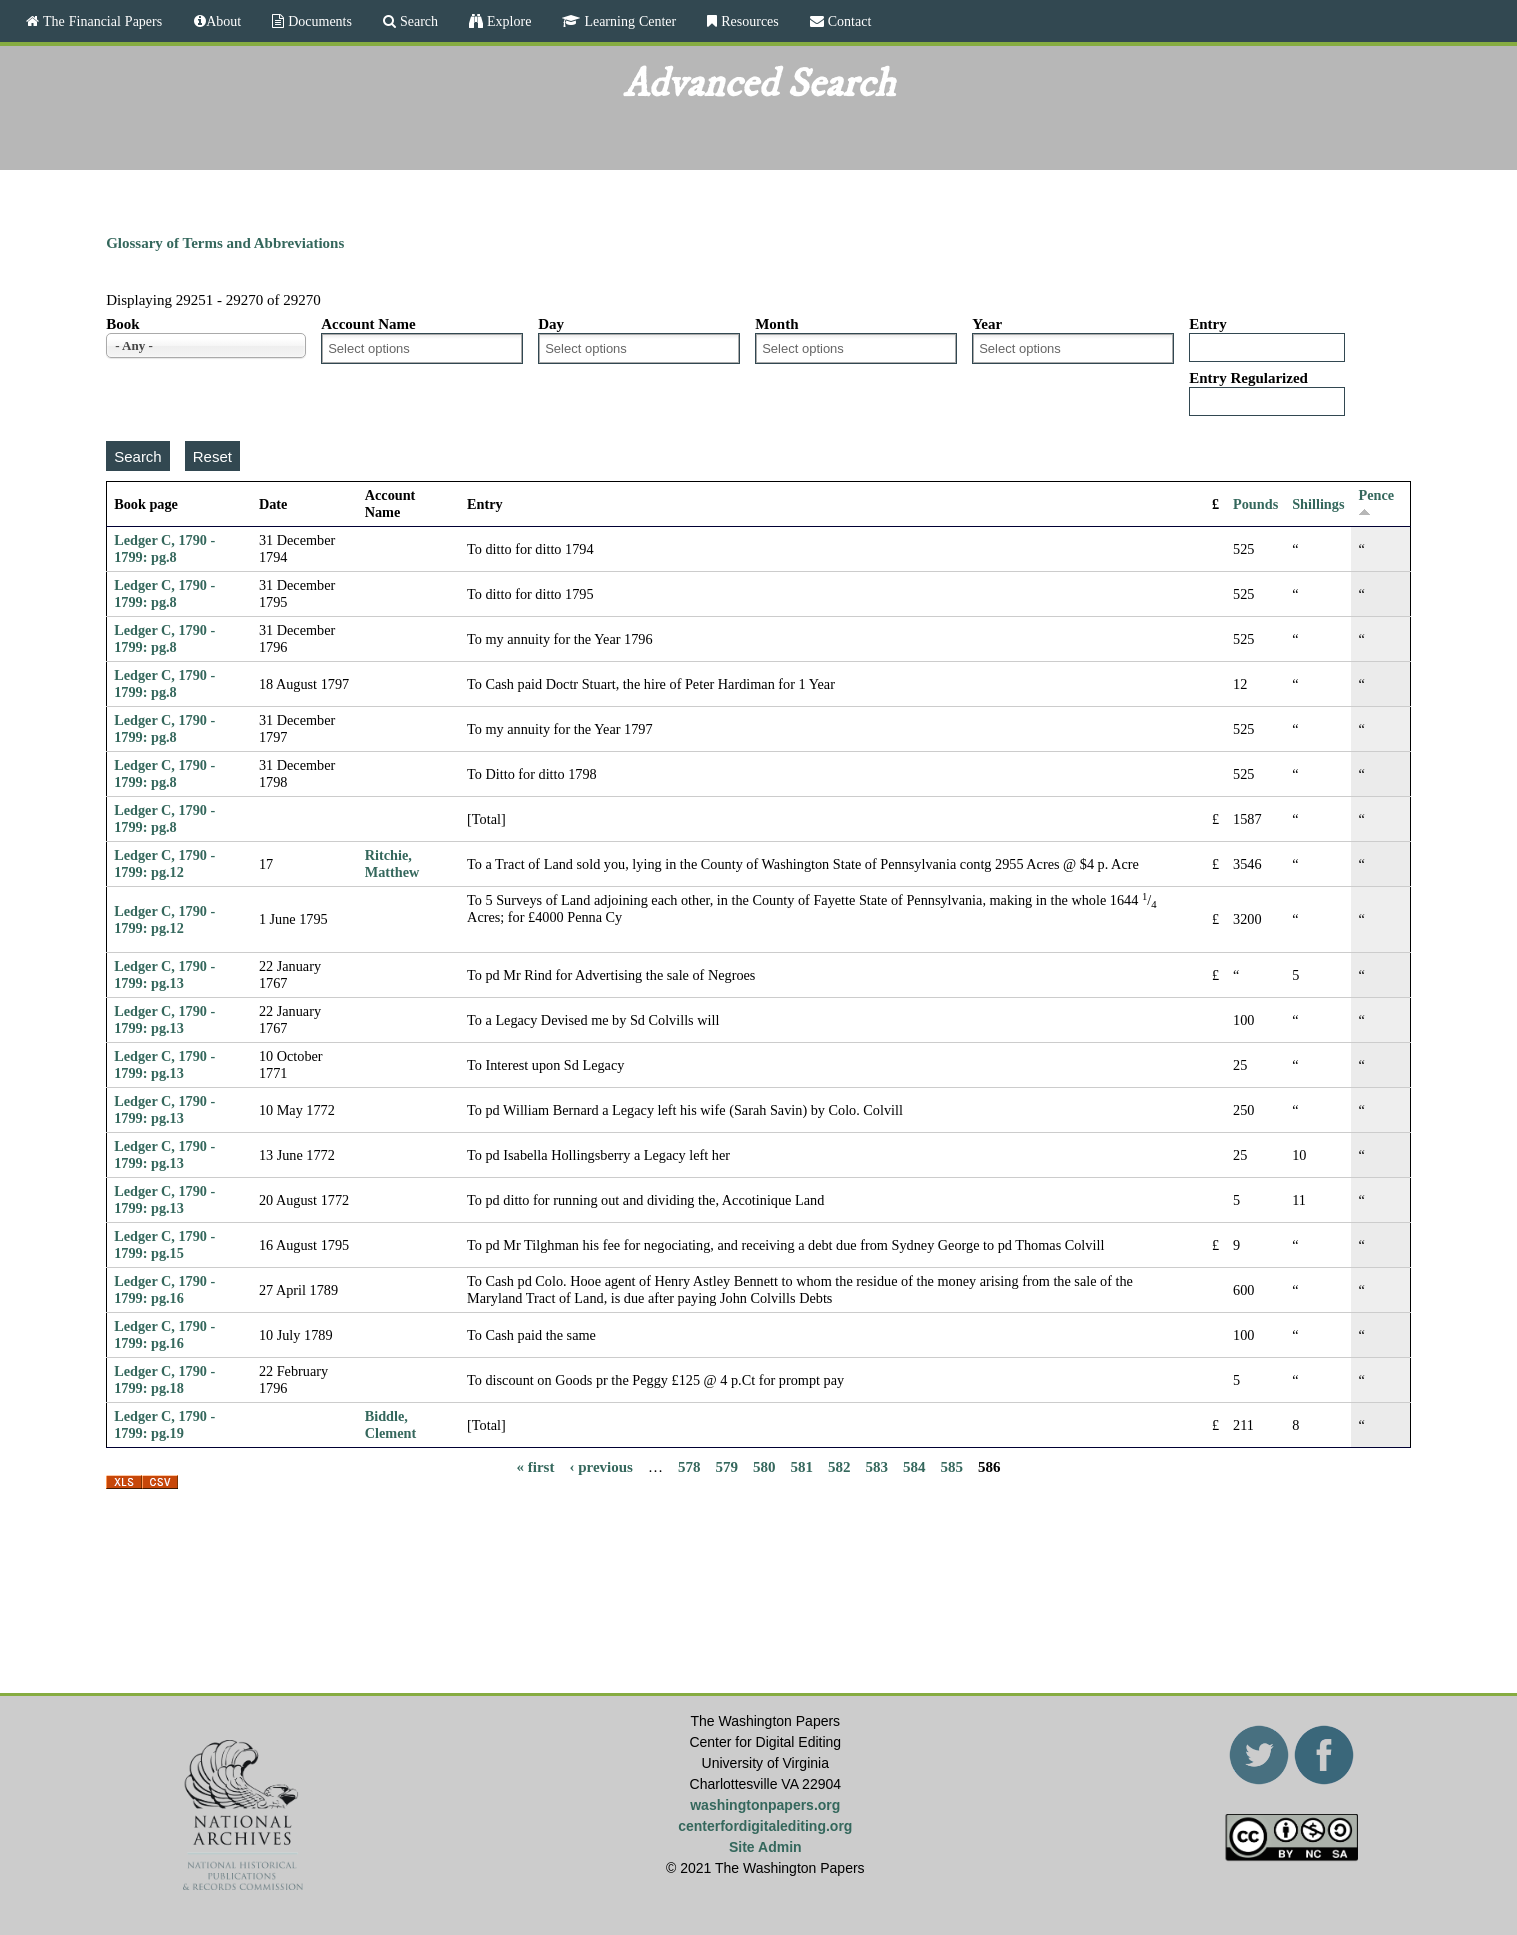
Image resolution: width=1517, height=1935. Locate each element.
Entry (1208, 324)
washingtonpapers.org (765, 1805)
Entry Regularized (1248, 378)
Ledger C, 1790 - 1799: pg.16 (164, 1289)
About (223, 21)
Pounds (1255, 504)
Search (417, 21)
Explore (507, 21)
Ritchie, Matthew (392, 863)
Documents (318, 21)
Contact (848, 21)
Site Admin (765, 1847)
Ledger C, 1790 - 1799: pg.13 (164, 974)
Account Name (368, 324)
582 (839, 1466)
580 (764, 1466)
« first (536, 1466)
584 (914, 1466)
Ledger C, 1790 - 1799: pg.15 (164, 1244)
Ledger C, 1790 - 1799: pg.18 (164, 1379)
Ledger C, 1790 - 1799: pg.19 (164, 1424)
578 (689, 1466)
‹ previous (600, 1466)
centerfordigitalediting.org (765, 1826)
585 (951, 1466)
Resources (748, 21)
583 (876, 1466)
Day (551, 324)
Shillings (1318, 504)
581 (801, 1466)
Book (122, 324)
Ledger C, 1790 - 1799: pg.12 (164, 863)
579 (726, 1466)
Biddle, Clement (390, 1424)
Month (776, 324)
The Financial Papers (100, 21)
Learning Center (628, 21)
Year (987, 324)
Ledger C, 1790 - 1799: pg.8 (164, 548)
